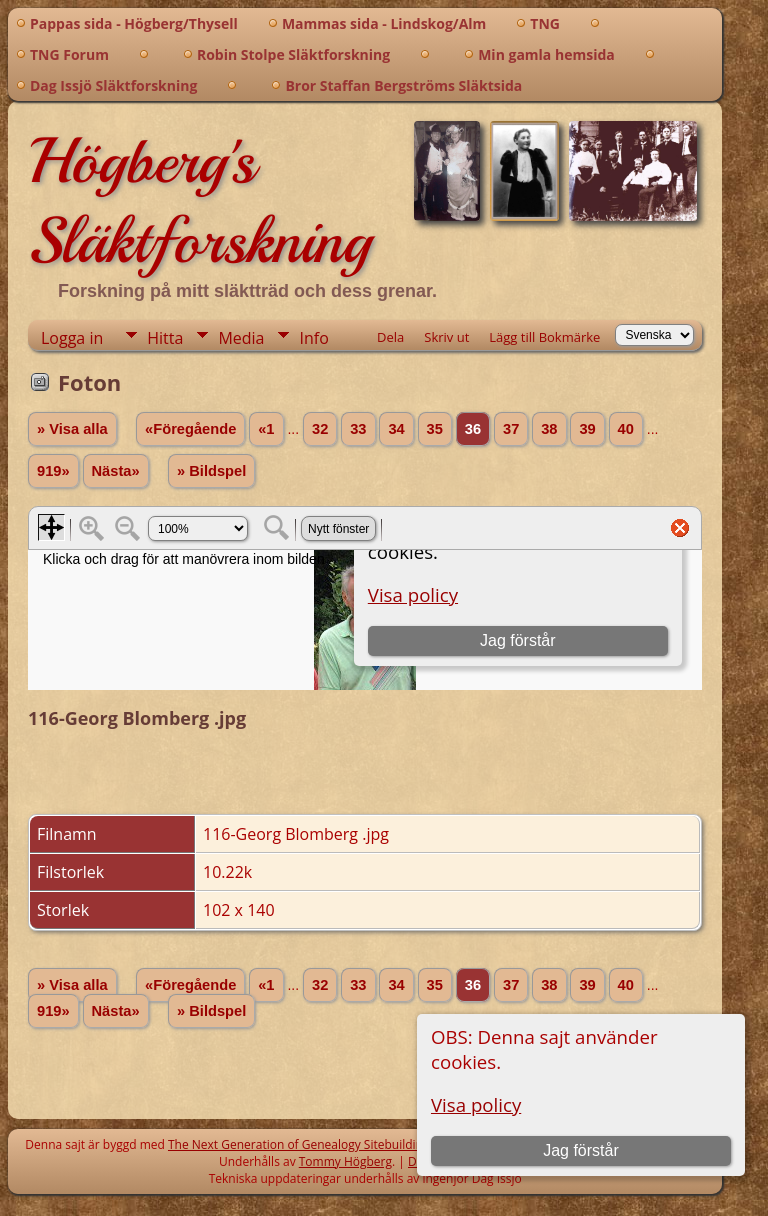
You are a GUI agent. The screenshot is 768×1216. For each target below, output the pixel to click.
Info (313, 338)
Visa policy (476, 1104)
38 (549, 429)
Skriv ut (446, 337)
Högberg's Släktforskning (199, 201)
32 (320, 429)
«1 (266, 429)
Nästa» (116, 471)
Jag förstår (581, 1150)
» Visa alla (72, 429)
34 (396, 429)
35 (435, 429)
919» (53, 471)
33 (358, 429)
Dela (390, 337)
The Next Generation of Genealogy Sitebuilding (299, 1144)
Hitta (165, 338)
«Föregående (190, 429)
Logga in (72, 338)
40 (626, 429)
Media (241, 338)
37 (511, 429)
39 (587, 429)
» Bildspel (211, 471)
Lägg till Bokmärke (544, 337)
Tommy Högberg (345, 1161)
